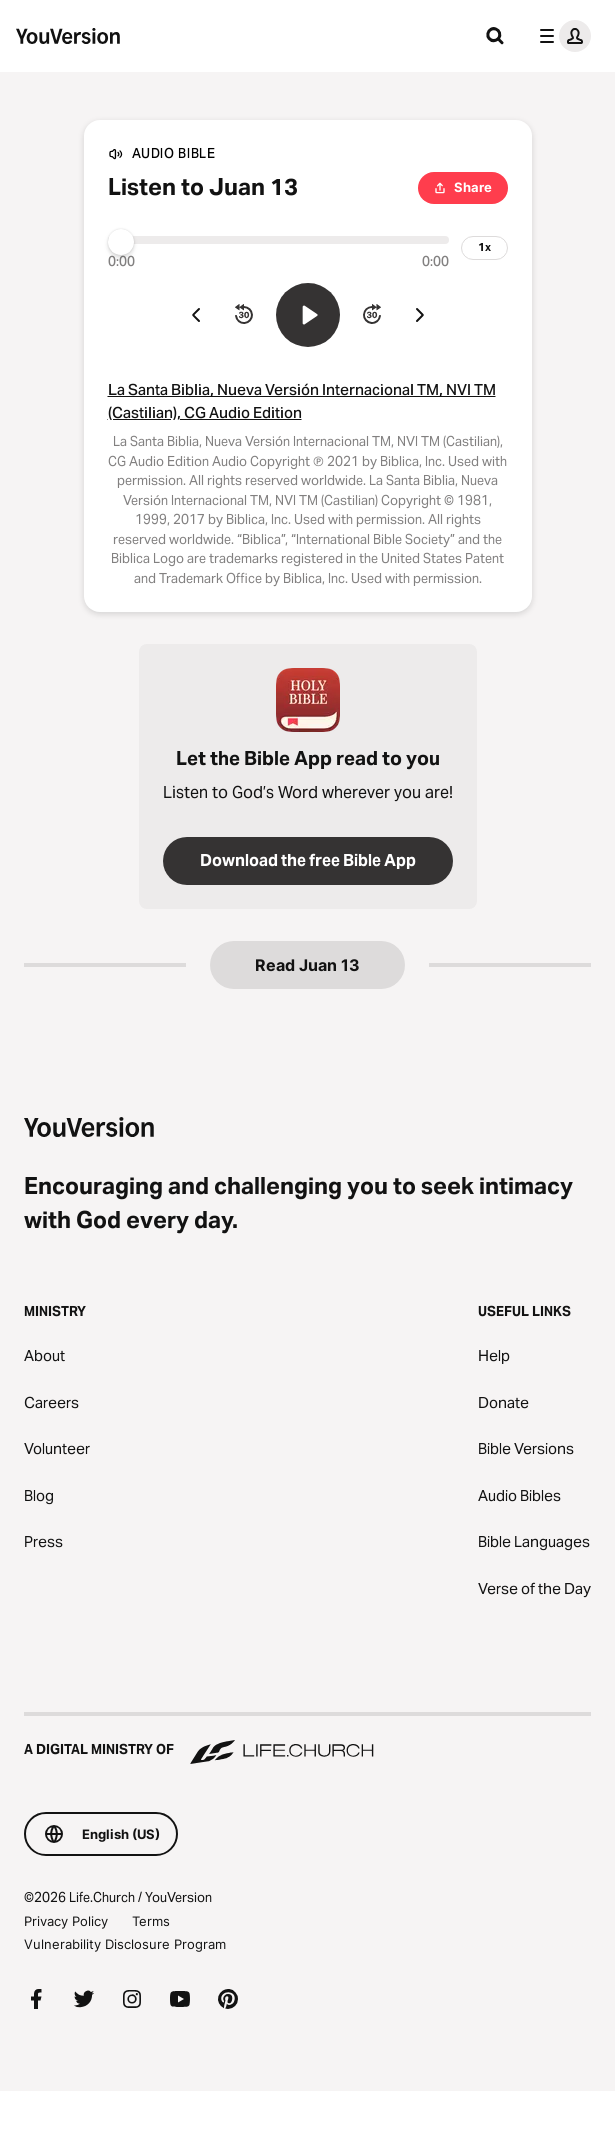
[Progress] (279, 240)
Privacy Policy (66, 1921)
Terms (151, 1921)
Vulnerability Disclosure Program (125, 1944)
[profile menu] (561, 36)
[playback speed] (484, 248)
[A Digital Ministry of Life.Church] (307, 1740)
